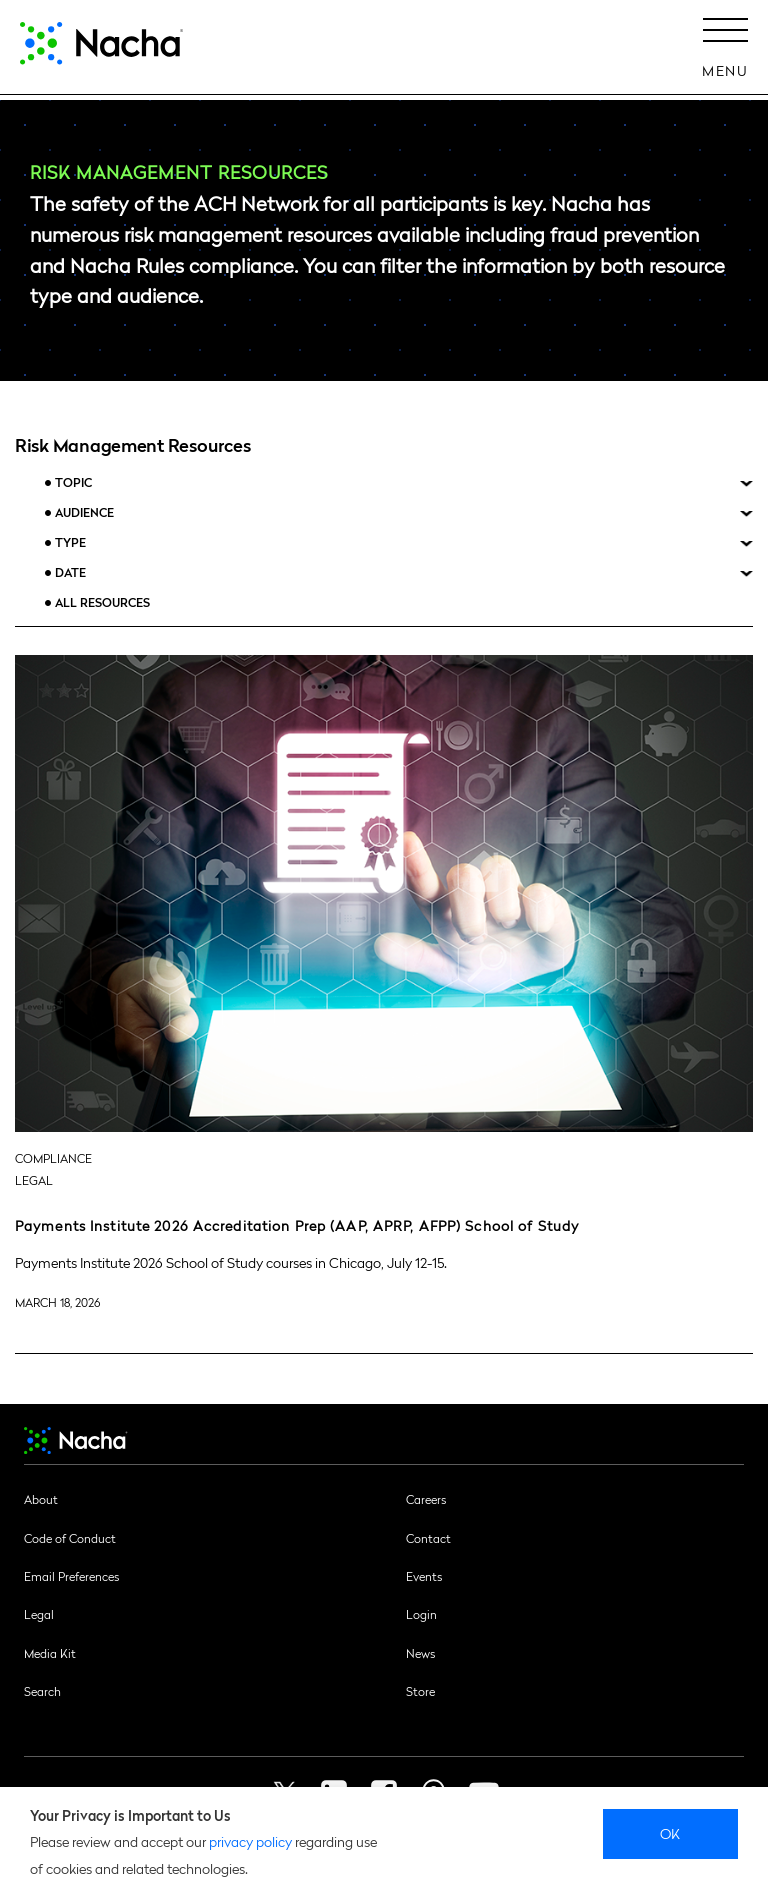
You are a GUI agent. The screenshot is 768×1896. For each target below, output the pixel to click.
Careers (426, 1499)
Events (424, 1576)
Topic (73, 482)
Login (421, 1614)
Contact (428, 1538)
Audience (84, 512)
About (41, 1499)
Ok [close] (670, 1833)
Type (70, 542)
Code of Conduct (70, 1538)
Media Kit (50, 1653)
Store (420, 1691)
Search (42, 1691)
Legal (39, 1614)
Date (70, 572)
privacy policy (250, 1841)
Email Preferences (71, 1576)
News (420, 1653)
